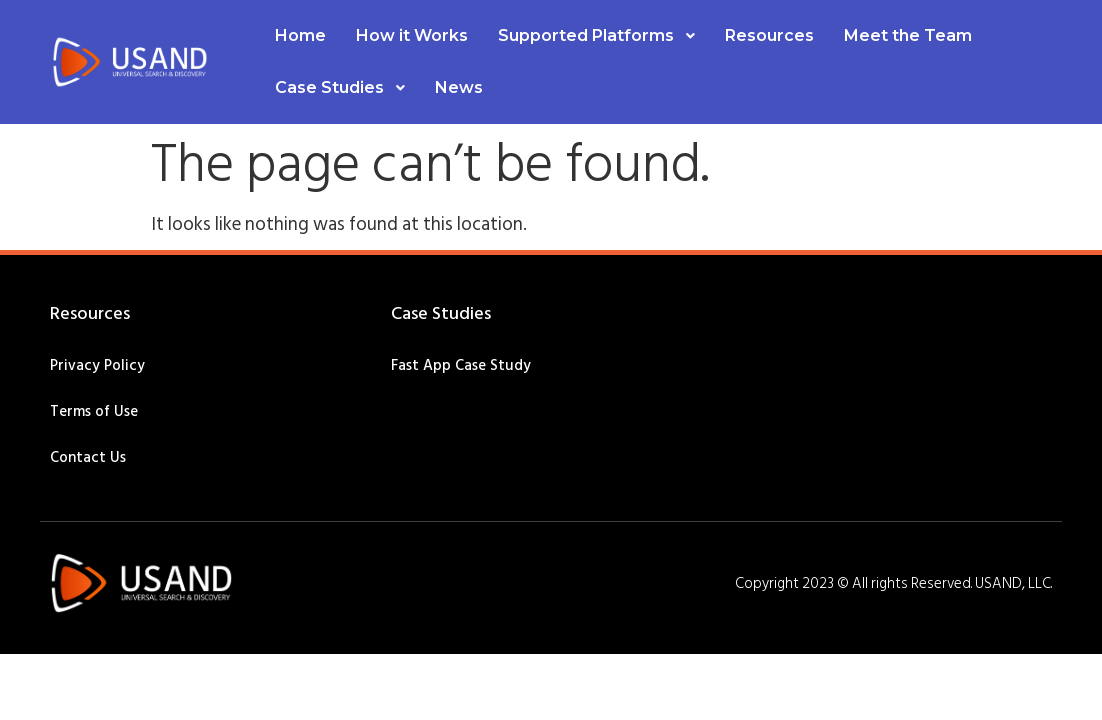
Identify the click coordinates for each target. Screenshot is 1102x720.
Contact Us (88, 457)
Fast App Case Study (461, 365)
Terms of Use (94, 411)
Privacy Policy (97, 365)
